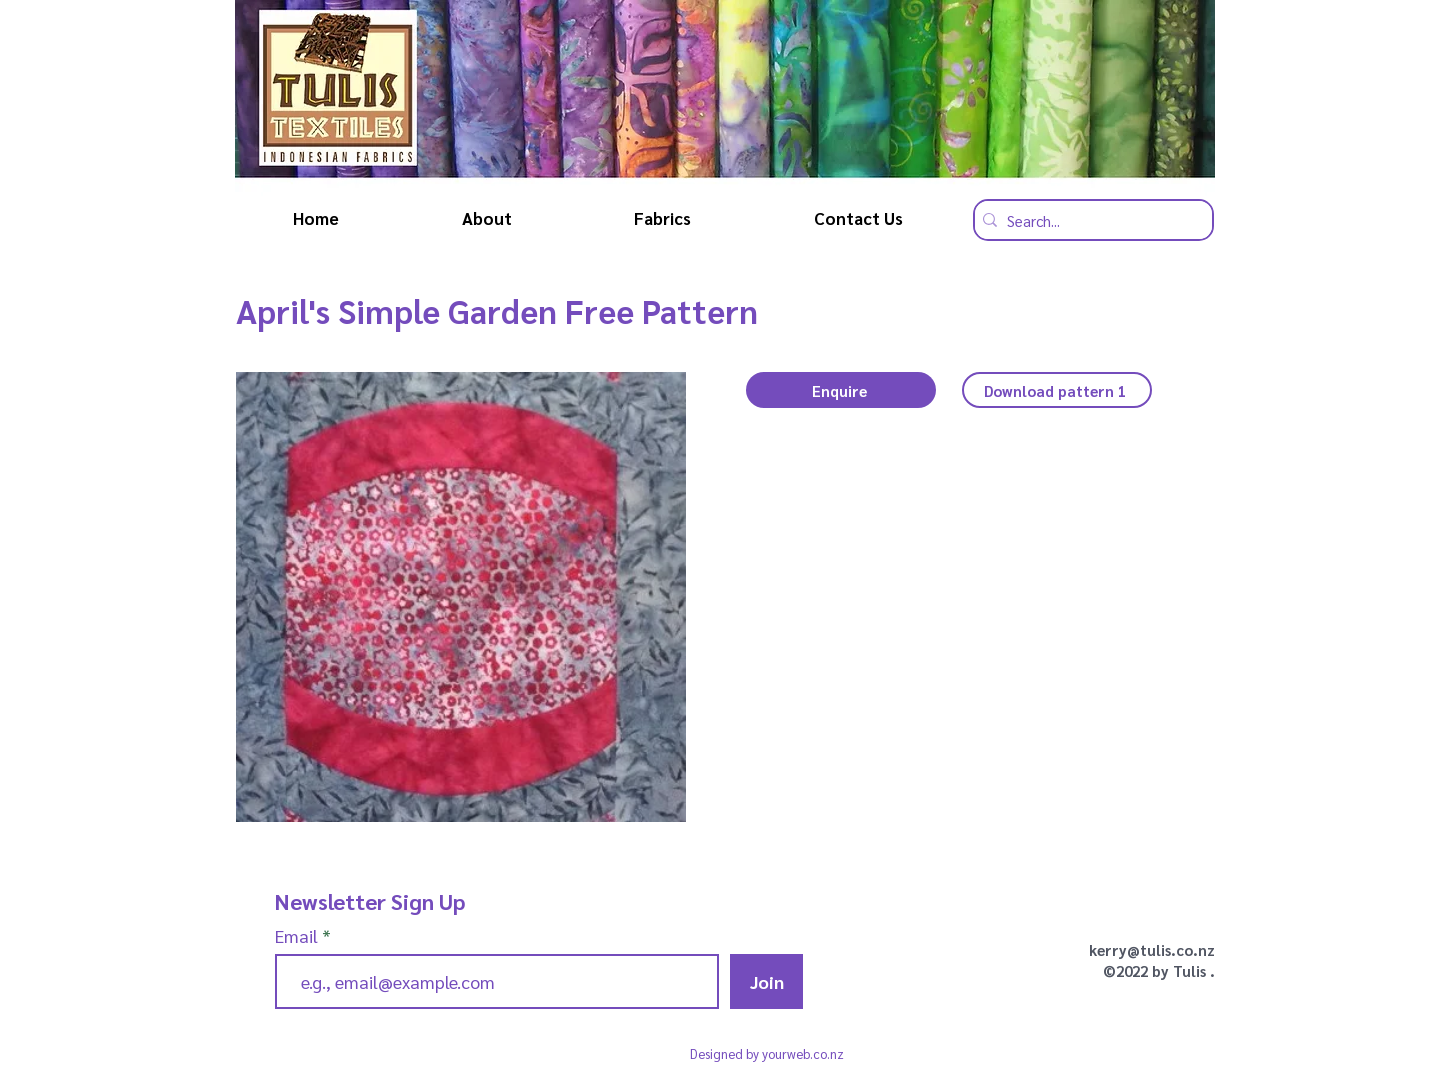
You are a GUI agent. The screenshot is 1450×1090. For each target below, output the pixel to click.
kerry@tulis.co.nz (1152, 949)
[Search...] (1088, 220)
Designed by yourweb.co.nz (767, 1053)
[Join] (766, 981)
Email (298, 936)
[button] (841, 390)
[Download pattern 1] (1057, 390)
